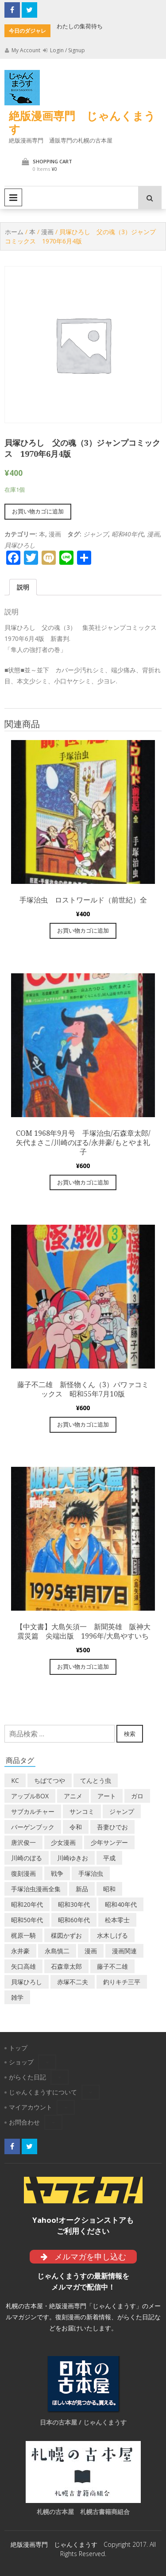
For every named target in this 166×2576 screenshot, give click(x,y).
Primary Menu (13, 197)
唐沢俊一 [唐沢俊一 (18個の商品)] (23, 1842)
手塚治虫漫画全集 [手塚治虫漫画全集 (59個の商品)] (36, 1889)
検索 (129, 1734)
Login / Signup (64, 50)
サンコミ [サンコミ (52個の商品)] (81, 1811)
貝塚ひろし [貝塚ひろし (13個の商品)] (26, 1982)
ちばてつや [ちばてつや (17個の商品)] (49, 1780)
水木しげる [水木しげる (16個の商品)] (112, 1935)
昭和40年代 (127, 534)
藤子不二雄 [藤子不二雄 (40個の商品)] (112, 1966)
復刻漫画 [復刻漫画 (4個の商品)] (23, 1873)
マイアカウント (30, 2107)
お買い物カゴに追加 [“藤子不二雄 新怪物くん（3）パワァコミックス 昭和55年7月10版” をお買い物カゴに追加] (83, 1424)
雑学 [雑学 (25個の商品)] (17, 1997)
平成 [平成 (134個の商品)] (109, 1858)
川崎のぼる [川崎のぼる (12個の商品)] (26, 1858)
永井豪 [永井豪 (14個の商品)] (20, 1951)
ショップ (21, 2062)
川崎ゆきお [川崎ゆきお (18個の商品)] (72, 1858)
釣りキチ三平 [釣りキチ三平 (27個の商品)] (121, 1982)
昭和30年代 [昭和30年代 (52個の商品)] (74, 1904)
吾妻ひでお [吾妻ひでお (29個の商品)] (112, 1827)
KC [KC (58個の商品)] (15, 1780)
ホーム (14, 232)
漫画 (47, 232)
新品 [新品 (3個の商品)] (82, 1889)
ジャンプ (95, 534)
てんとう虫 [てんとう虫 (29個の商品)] (95, 1780)
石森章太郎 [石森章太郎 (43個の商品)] (66, 1966)
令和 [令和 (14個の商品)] (75, 1827)
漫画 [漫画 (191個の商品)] (91, 1951)
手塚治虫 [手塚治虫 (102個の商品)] (90, 1873)
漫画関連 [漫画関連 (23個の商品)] (124, 1951)
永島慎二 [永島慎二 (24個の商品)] (57, 1951)
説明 (23, 587)
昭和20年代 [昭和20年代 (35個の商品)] (27, 1904)
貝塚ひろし (19, 545)
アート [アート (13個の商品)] (106, 1796)
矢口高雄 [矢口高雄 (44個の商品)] (23, 1966)
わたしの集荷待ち (80, 26)
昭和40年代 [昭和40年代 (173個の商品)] (121, 1904)
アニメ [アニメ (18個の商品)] (73, 1796)
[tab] (23, 587)
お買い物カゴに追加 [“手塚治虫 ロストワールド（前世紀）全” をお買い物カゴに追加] (83, 930)
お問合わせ (24, 2122)
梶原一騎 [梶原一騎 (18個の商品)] (23, 1935)
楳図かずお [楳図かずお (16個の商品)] (66, 1935)
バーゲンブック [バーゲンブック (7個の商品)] (32, 1827)
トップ (18, 2048)
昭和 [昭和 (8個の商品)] (109, 1889)
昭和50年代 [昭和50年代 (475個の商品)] (27, 1920)
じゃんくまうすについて (43, 2092)
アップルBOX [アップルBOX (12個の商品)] (30, 1796)
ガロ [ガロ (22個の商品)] (137, 1796)
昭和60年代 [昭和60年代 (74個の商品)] (74, 1920)
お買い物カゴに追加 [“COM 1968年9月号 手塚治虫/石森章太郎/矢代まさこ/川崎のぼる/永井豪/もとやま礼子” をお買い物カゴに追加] (83, 1182)
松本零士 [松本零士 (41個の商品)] (117, 1920)
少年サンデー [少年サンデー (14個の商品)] (109, 1842)
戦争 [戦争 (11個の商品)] (57, 1873)
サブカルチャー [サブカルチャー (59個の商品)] (32, 1811)
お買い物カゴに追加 (38, 511)
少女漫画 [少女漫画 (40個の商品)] (63, 1842)
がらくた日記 (27, 2077)
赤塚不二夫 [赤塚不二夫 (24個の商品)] (72, 1982)
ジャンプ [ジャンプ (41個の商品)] (121, 1811)
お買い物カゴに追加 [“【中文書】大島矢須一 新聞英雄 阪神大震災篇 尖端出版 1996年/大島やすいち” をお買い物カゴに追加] (83, 1666)
